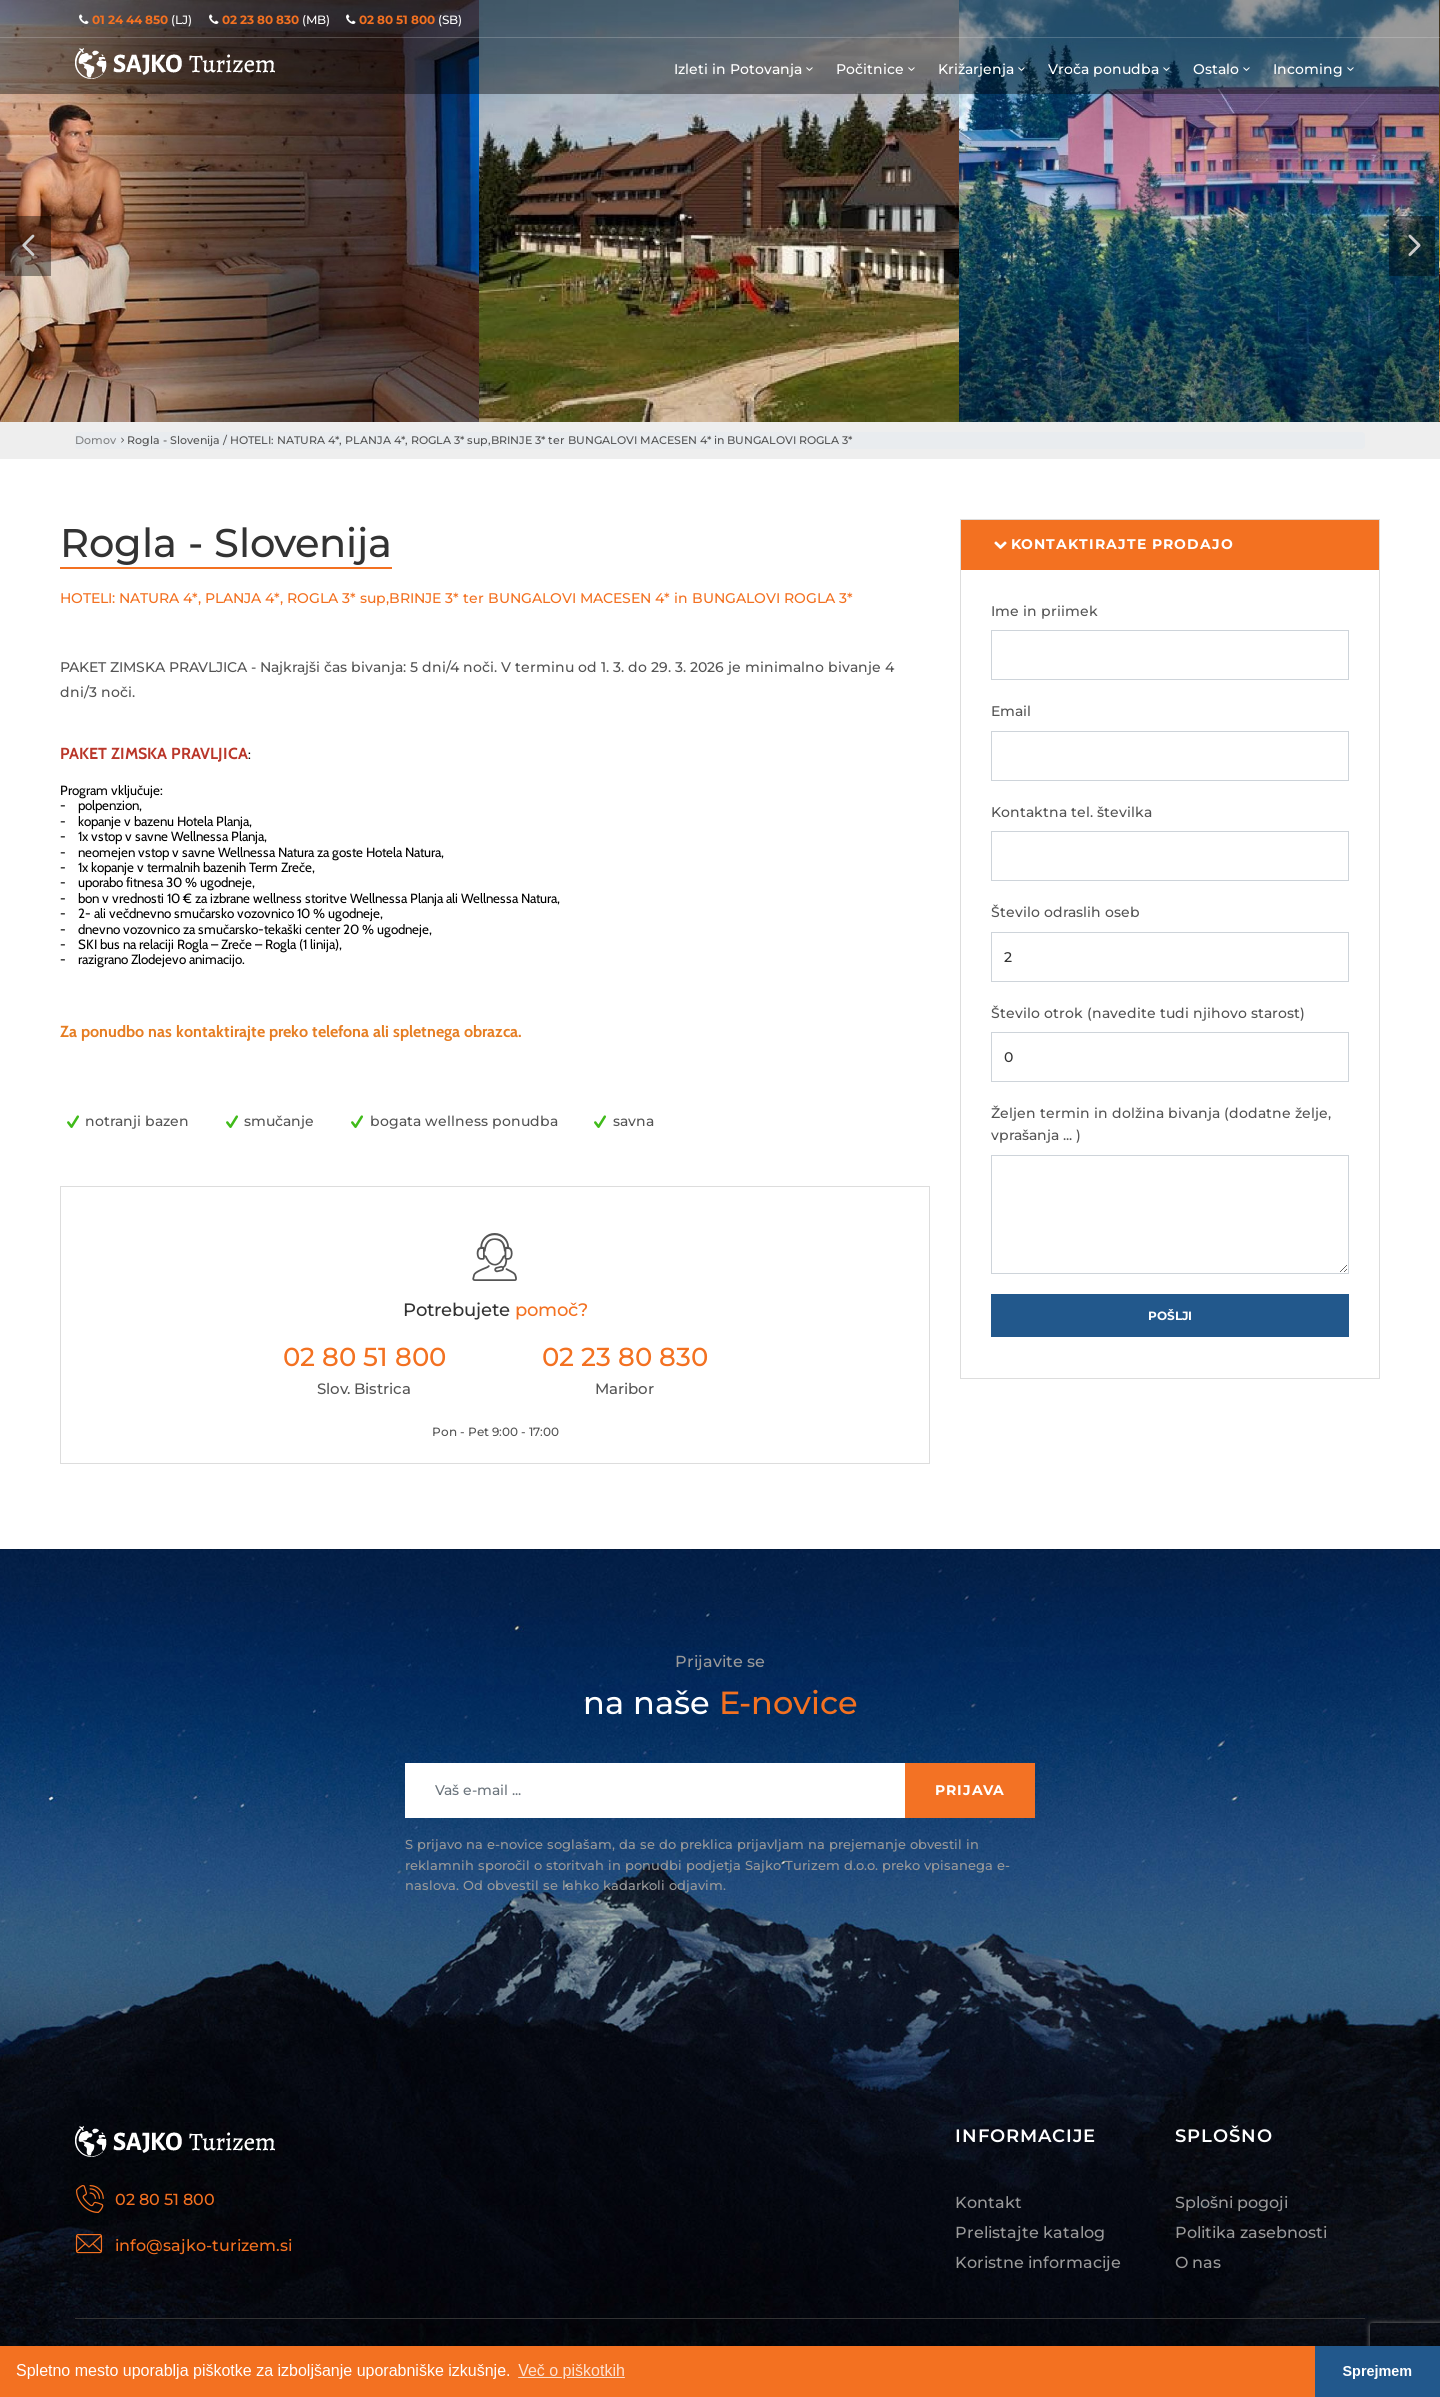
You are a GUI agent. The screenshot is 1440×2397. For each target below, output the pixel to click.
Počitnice (877, 69)
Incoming (1315, 69)
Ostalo (1223, 69)
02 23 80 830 (625, 1357)
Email (1011, 711)
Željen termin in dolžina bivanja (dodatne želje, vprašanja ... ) (1161, 1124)
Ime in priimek (1044, 611)
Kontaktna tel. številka (1071, 812)
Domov (95, 440)
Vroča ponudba (1110, 69)
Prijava (970, 1790)
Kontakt (988, 2202)
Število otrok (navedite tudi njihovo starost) (1148, 1013)
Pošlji (1170, 1315)
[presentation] (28, 246)
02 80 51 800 (364, 1357)
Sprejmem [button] (1378, 2371)
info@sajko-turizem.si (203, 2245)
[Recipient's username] (655, 1790)
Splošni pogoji (1231, 2202)
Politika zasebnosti (1251, 2232)
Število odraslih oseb (1065, 912)
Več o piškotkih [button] (571, 2370)
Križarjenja (983, 69)
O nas (1198, 2262)
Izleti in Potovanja (745, 69)
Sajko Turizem (175, 63)
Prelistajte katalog (1030, 2232)
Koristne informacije (1038, 2262)
